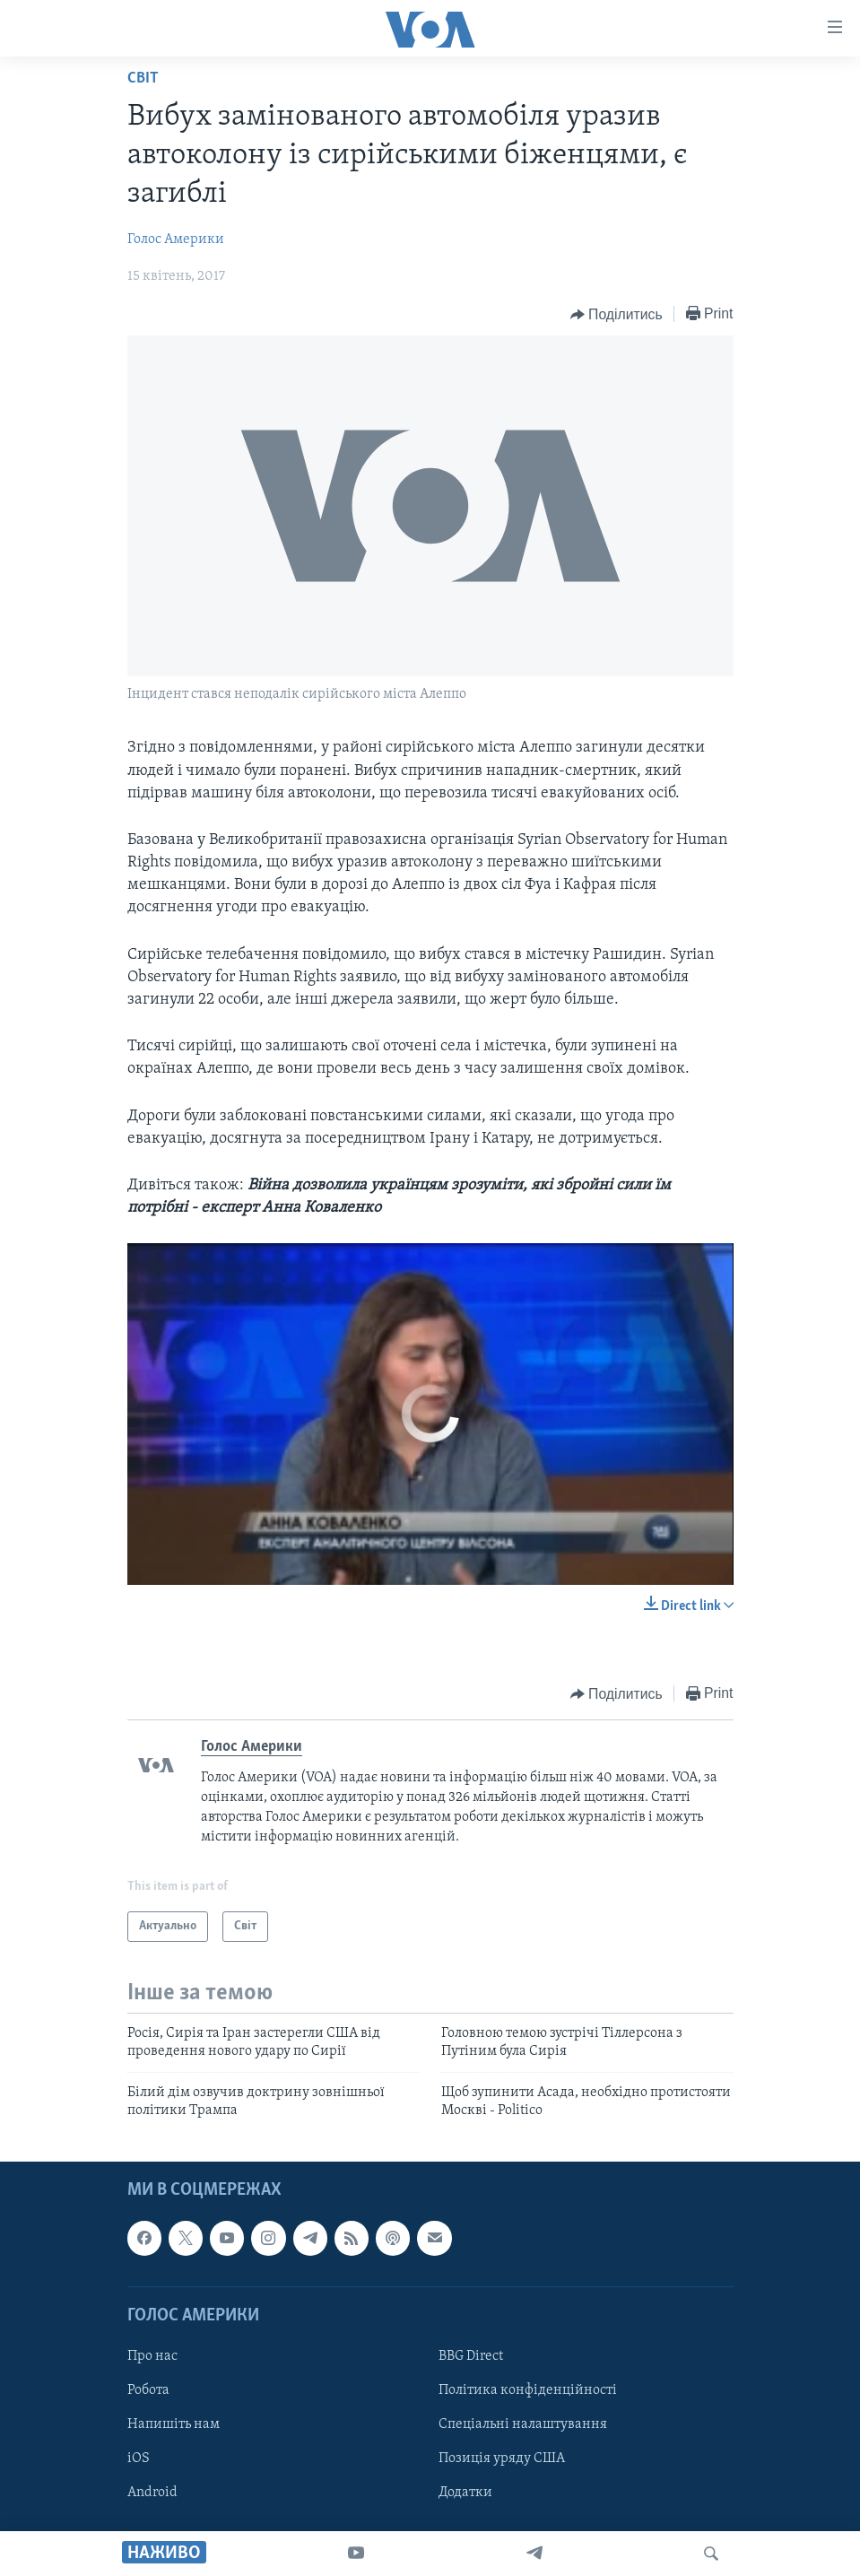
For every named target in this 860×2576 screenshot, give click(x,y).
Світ (143, 78)
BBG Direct (471, 2356)
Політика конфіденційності (528, 2390)
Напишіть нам (173, 2424)
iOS (138, 2458)
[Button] (616, 315)
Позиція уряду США (502, 2458)
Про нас (152, 2356)
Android (152, 2492)
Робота (148, 2390)
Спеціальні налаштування (523, 2424)
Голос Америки (175, 239)
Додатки (465, 2492)
